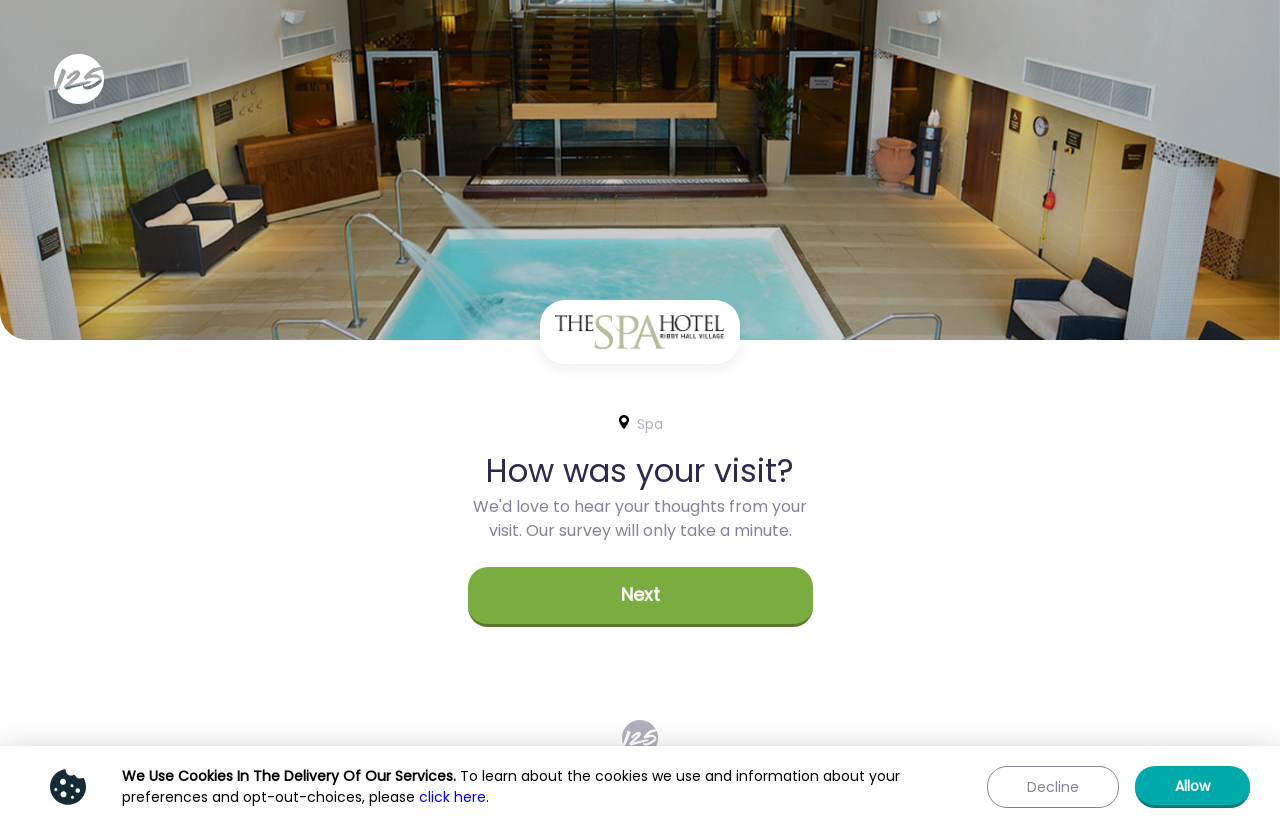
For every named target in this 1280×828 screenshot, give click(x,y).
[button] (640, 597)
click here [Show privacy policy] (452, 797)
